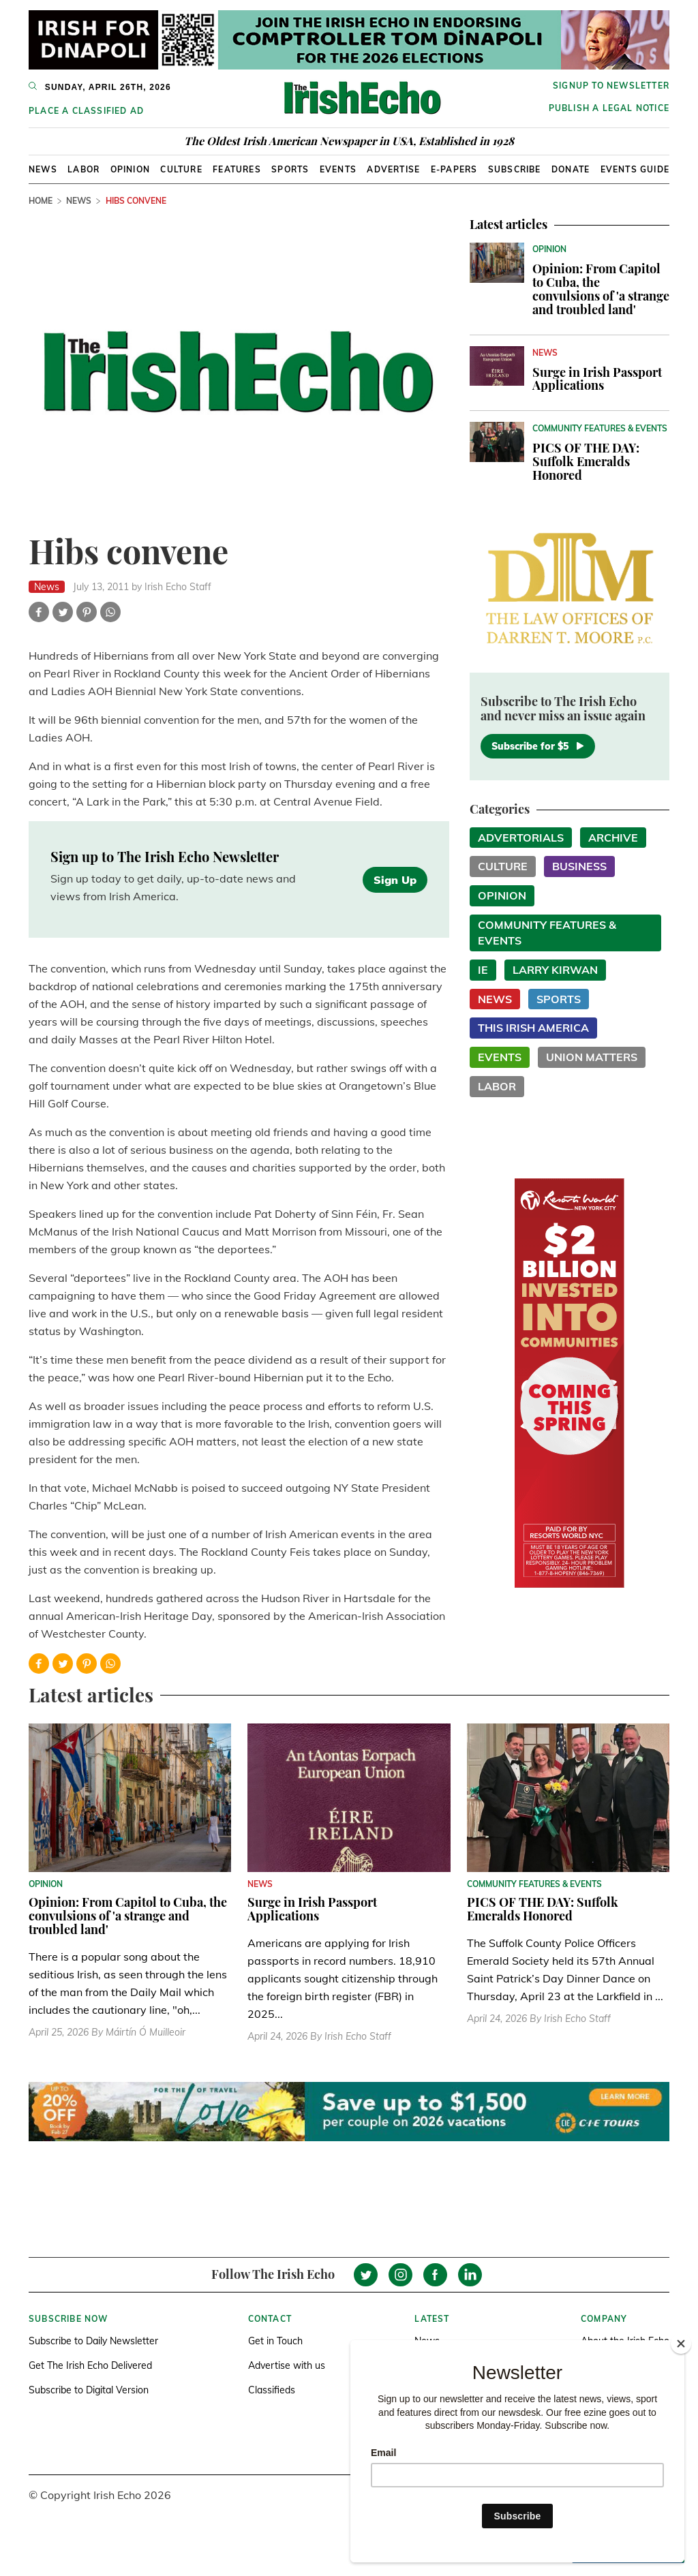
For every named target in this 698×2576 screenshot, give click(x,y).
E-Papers (454, 169)
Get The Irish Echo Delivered (90, 2365)
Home (40, 201)
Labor (83, 169)
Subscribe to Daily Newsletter (93, 2341)
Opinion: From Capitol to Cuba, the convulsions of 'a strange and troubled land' (600, 288)
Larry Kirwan (555, 970)
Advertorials (521, 837)
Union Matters (591, 1057)
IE (483, 970)
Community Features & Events (547, 932)
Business (579, 866)
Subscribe (514, 169)
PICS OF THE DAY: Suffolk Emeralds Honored (585, 461)
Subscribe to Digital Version (89, 2390)
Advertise (393, 169)
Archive (613, 837)
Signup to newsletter (611, 85)
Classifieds (271, 2390)
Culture (181, 169)
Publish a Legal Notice (609, 108)
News (43, 169)
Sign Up (395, 880)
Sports (290, 169)
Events (338, 169)
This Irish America (533, 1027)
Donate (570, 169)
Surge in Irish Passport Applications (597, 379)
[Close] (681, 2343)
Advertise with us (286, 2365)
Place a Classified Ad (86, 111)
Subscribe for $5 (537, 746)
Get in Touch (275, 2341)
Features (237, 169)
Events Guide (635, 169)
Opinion (130, 169)
